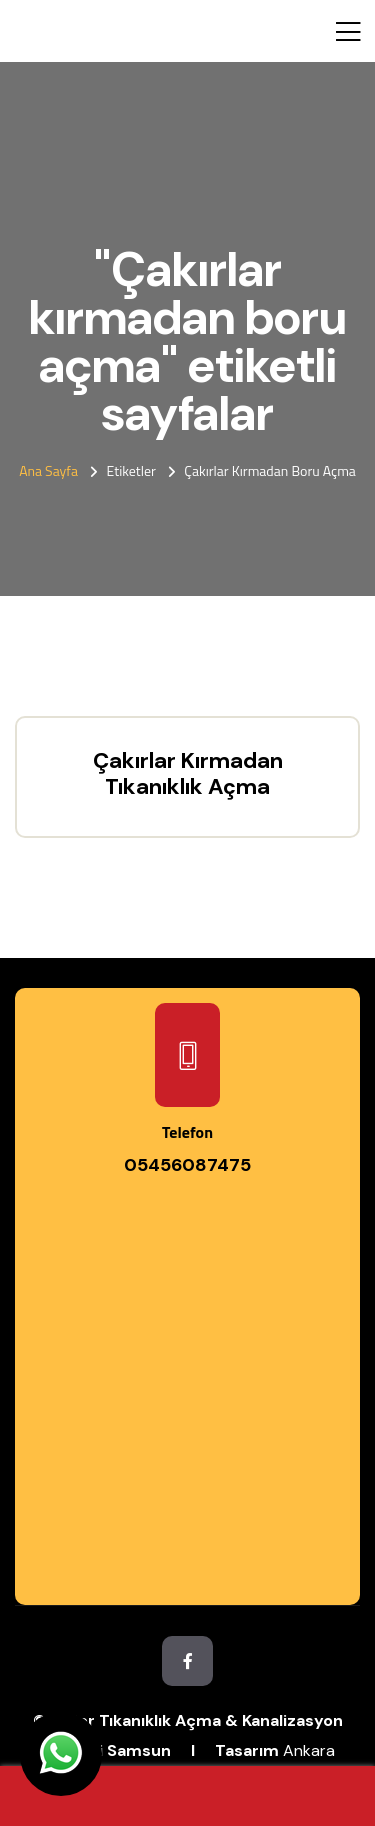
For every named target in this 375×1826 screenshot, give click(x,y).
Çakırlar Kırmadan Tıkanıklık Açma (188, 773)
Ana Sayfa (48, 470)
